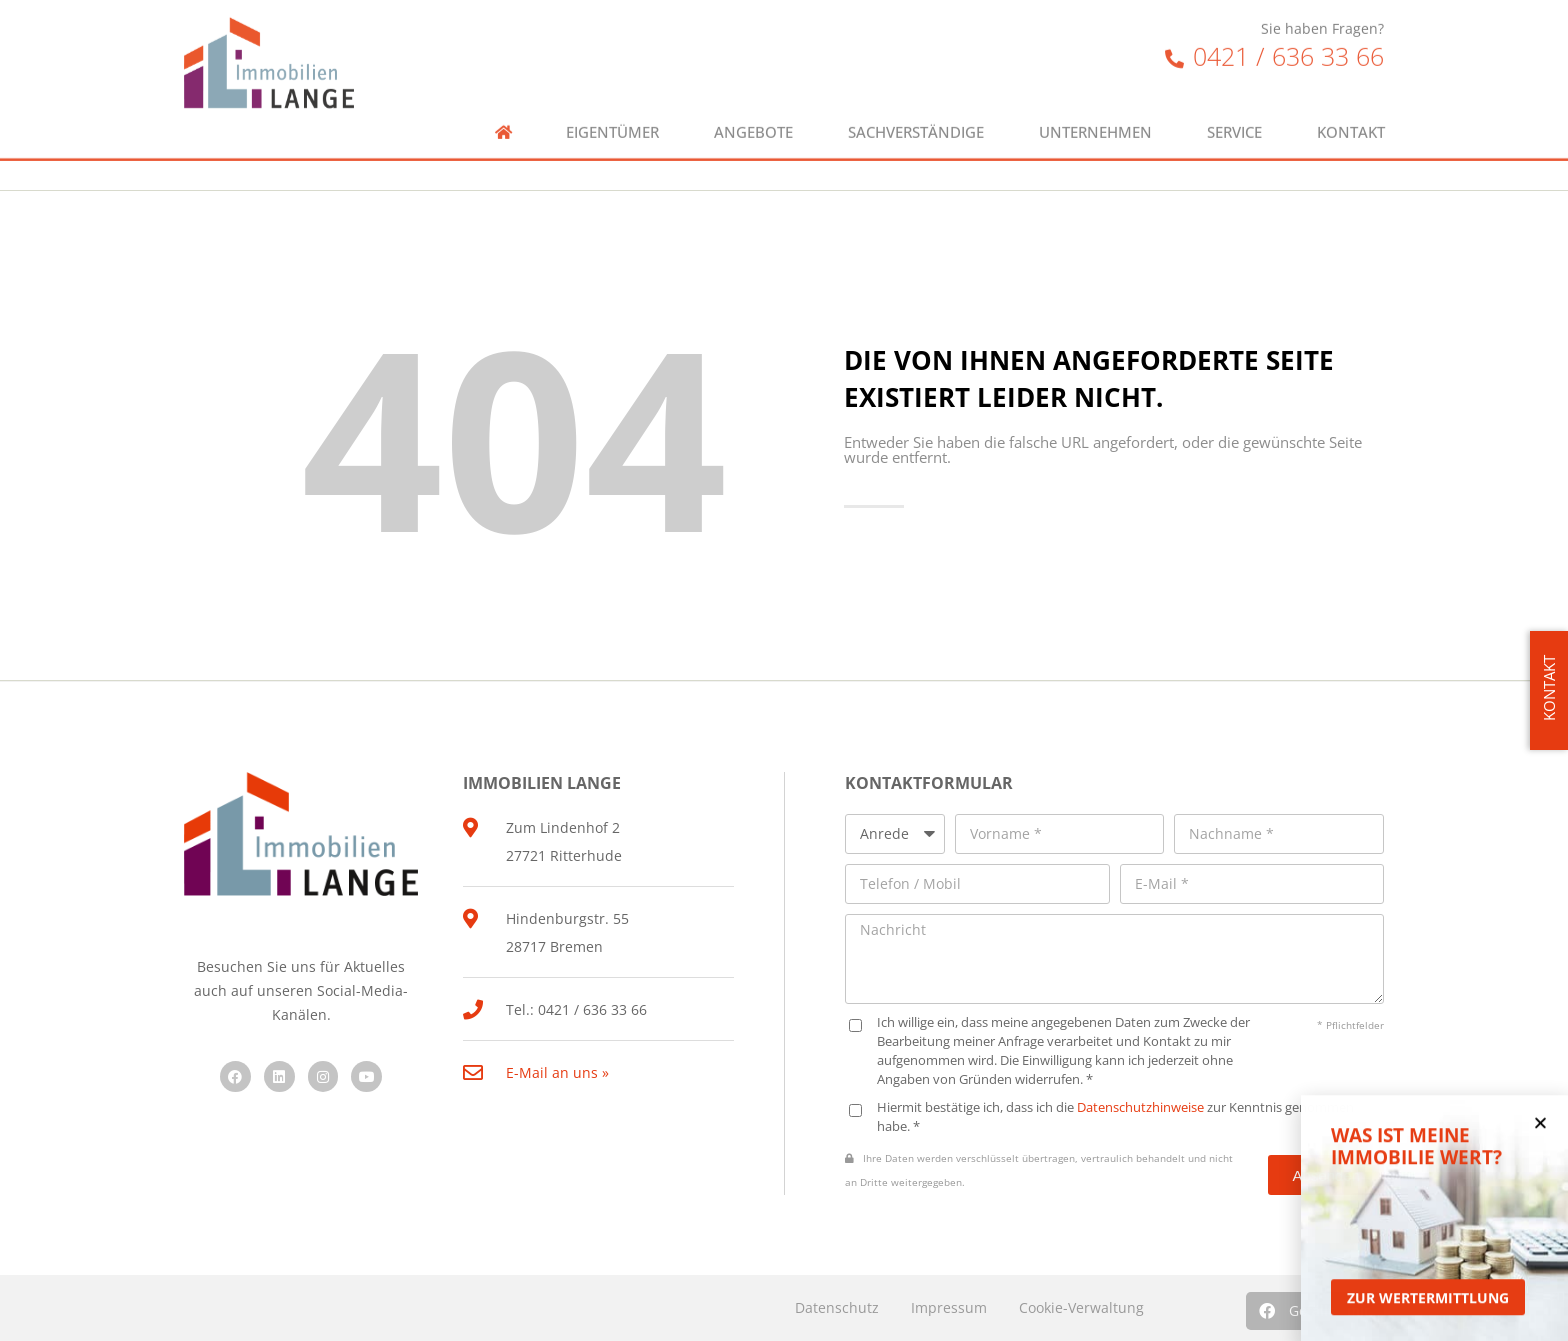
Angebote (753, 113)
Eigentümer (612, 113)
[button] (1540, 1134)
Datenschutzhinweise (1140, 1107)
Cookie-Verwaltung (1081, 1307)
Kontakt (1351, 113)
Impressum (949, 1307)
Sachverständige (916, 113)
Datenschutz (837, 1307)
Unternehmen (1095, 113)
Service (1234, 113)
